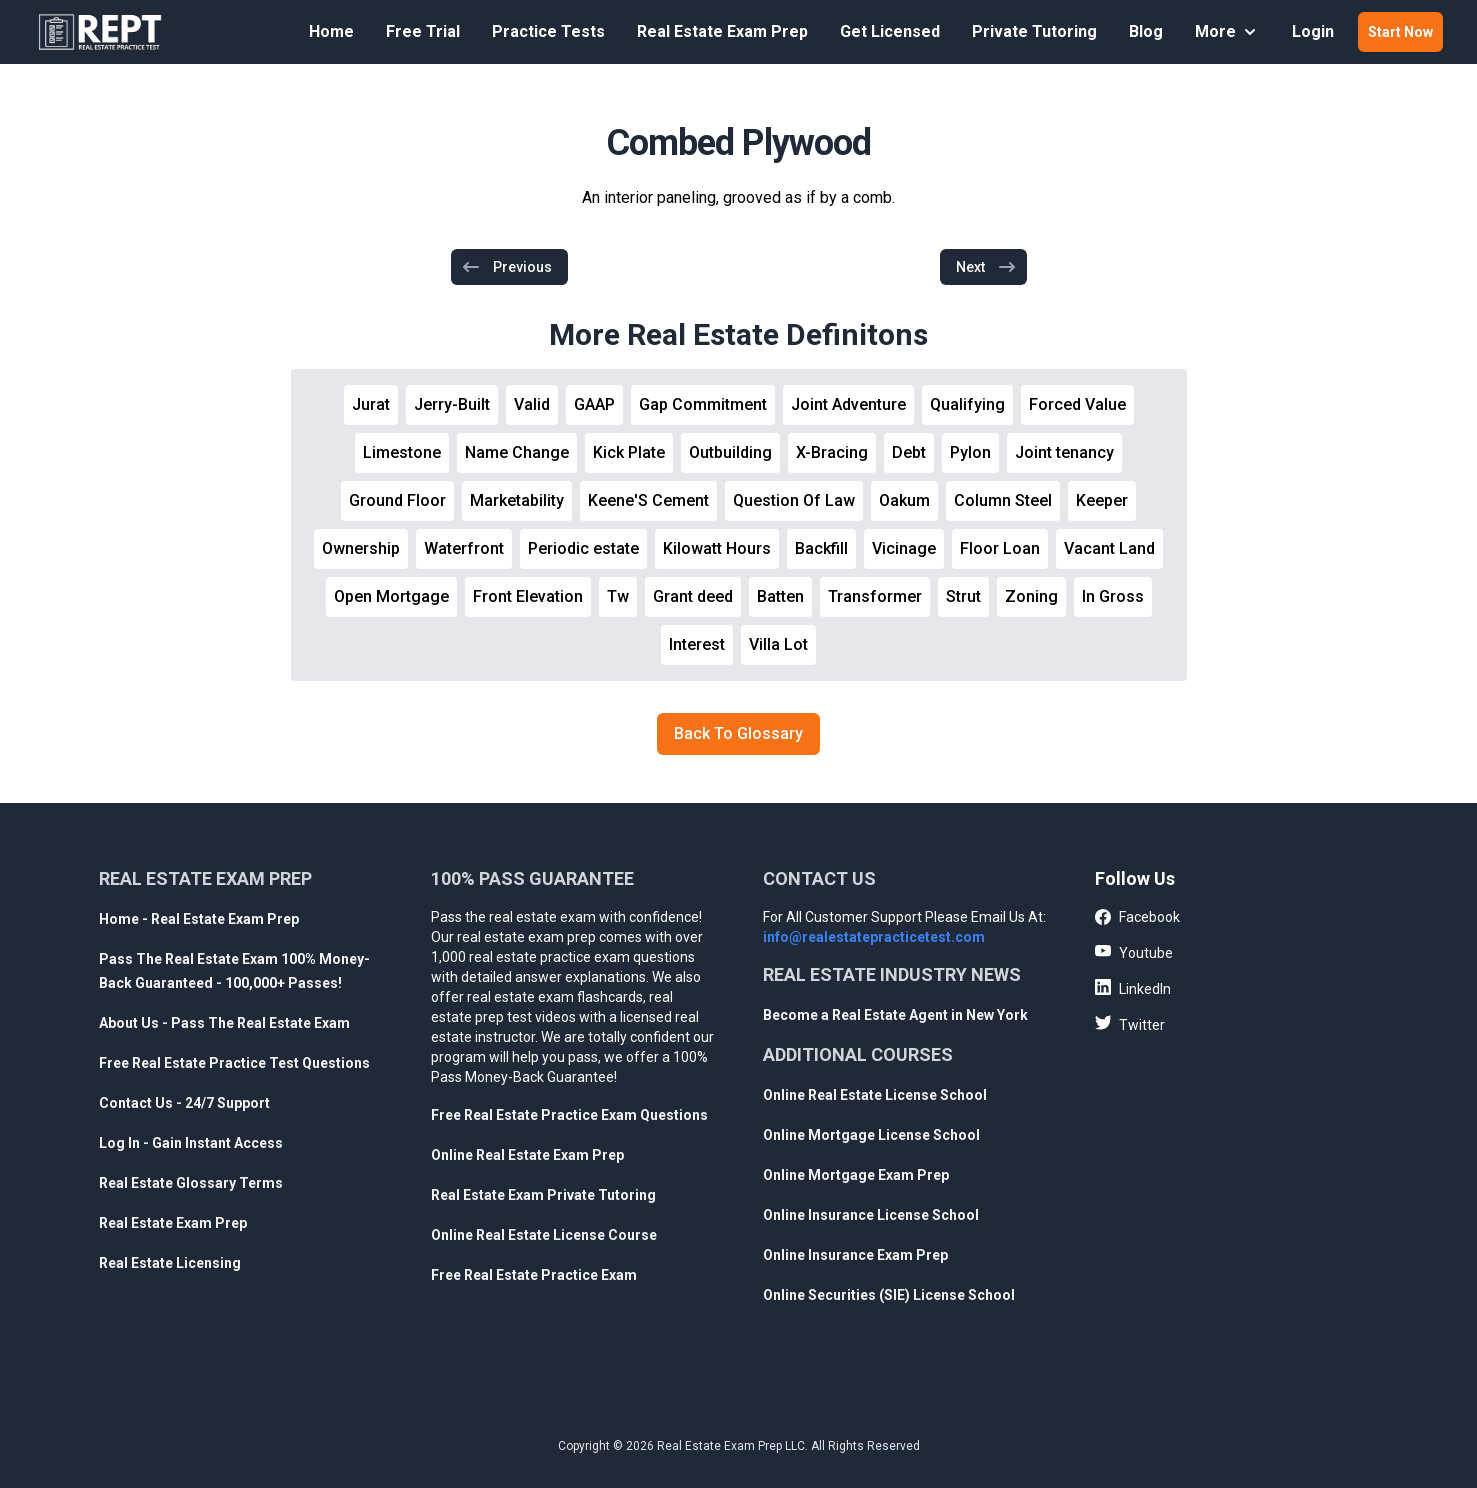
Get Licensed (890, 31)
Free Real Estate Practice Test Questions (234, 1063)
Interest (697, 644)
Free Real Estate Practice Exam (534, 1275)
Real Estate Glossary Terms (191, 1183)
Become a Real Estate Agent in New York (895, 1015)
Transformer (875, 596)
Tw (618, 596)
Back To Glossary (738, 733)
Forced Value (1077, 404)
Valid (532, 404)
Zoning (1031, 596)
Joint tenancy (1064, 452)
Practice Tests (548, 31)
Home (331, 31)
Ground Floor (397, 500)
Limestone (402, 452)
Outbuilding (730, 452)
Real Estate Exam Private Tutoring (543, 1195)
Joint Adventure (848, 404)
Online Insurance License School (871, 1215)
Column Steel (1003, 500)
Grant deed (693, 596)
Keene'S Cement (648, 500)
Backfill (821, 548)
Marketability (517, 500)
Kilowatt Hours (717, 548)
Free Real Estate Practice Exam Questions (569, 1115)
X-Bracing (832, 452)
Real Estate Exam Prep (722, 31)
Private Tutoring (1034, 31)
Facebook (1137, 918)
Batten (780, 596)
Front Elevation (528, 596)
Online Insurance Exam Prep (855, 1255)
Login (1313, 31)
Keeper (1102, 500)
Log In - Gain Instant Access (191, 1143)
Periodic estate (583, 548)
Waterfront (464, 548)
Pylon (970, 452)
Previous (506, 267)
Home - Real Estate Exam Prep (199, 919)
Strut (963, 596)
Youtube (1134, 952)
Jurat (371, 404)
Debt (909, 452)
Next (986, 267)
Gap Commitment (703, 404)
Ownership (361, 548)
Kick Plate (629, 452)
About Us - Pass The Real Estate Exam (224, 1023)
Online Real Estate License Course (544, 1235)
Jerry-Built (452, 404)
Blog (1146, 31)
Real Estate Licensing (170, 1263)
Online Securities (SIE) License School (889, 1295)
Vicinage (904, 548)
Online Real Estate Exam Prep (527, 1155)
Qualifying (967, 404)
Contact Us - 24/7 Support (184, 1103)
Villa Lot (778, 644)
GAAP (594, 404)
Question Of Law (794, 500)
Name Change (517, 452)
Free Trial (423, 31)
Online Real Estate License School (875, 1095)
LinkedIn (1133, 988)
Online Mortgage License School (871, 1135)
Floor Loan (1000, 548)
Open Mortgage (391, 596)
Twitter (1130, 1024)
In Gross (1113, 596)
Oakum (904, 500)
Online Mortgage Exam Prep (856, 1175)
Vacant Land (1109, 548)
